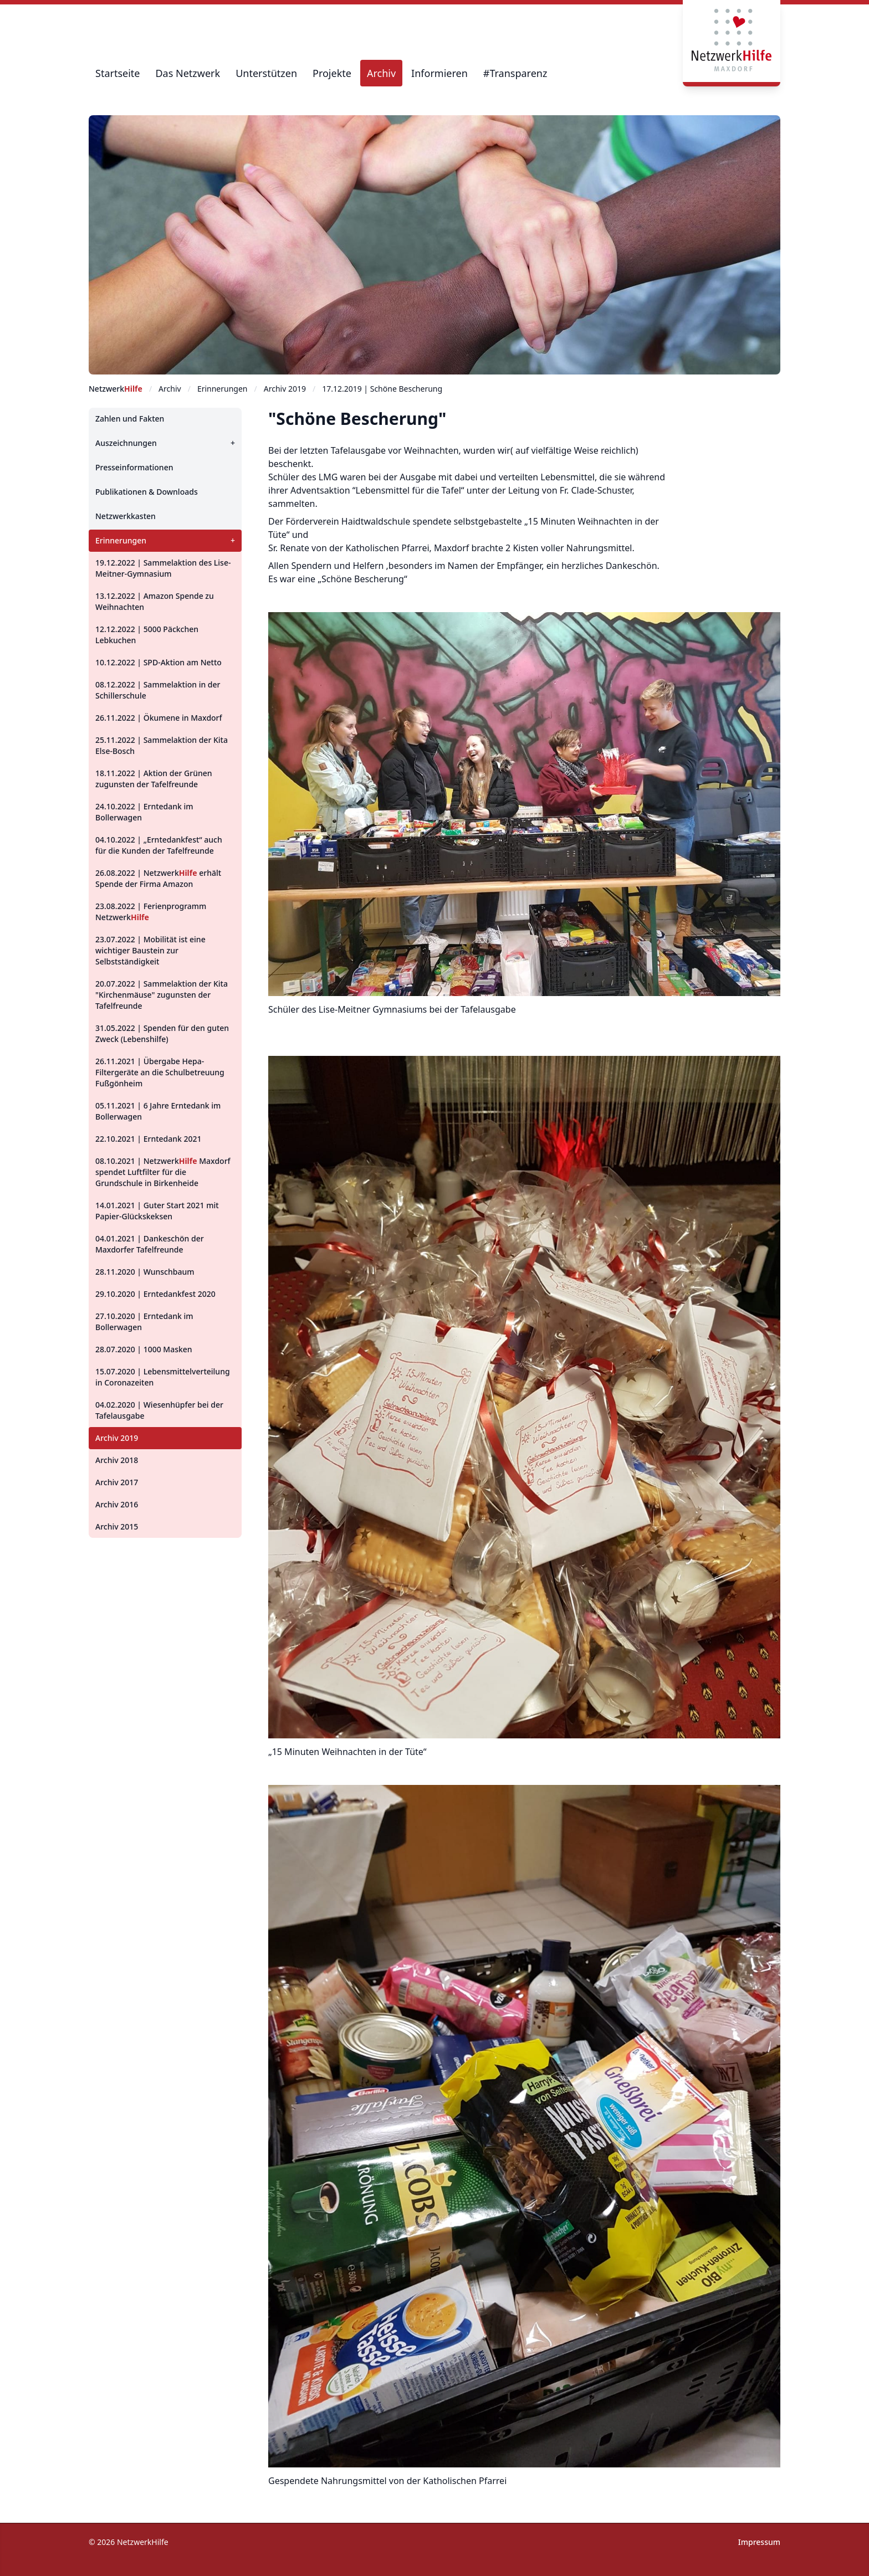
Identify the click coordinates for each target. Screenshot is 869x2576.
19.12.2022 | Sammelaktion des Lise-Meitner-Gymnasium (163, 568)
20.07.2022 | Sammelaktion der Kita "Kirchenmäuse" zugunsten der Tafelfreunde (161, 994)
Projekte (332, 73)
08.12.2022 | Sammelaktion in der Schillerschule (158, 690)
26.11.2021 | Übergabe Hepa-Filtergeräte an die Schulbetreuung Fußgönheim (159, 1072)
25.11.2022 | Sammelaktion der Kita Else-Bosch (161, 745)
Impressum (759, 2542)
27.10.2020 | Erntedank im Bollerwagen (144, 1321)
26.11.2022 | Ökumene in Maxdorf (158, 717)
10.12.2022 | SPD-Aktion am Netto (158, 662)
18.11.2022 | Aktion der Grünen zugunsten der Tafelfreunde (153, 778)
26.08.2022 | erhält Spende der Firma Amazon (158, 878)
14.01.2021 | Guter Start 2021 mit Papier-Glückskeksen (157, 1211)
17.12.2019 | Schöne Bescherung (382, 388)
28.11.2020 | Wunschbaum (144, 1271)
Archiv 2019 (116, 1438)
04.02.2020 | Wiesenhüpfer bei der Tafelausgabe (159, 1410)
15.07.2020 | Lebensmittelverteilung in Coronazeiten (162, 1377)
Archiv (381, 73)
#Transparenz (515, 73)
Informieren (439, 73)
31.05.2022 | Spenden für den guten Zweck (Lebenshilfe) (162, 1033)
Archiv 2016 (116, 1504)
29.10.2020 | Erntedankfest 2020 (155, 1294)
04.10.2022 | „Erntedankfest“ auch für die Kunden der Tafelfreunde (158, 845)
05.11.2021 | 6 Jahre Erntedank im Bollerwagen (158, 1111)
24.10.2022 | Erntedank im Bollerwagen (144, 812)
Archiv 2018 (116, 1460)
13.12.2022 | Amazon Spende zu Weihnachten (154, 601)
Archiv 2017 (116, 1482)
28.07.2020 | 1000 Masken (143, 1349)
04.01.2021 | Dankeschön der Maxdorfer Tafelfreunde (149, 1244)
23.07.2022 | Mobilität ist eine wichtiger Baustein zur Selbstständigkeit (150, 950)
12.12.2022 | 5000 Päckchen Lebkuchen (146, 634)
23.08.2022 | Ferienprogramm (150, 911)
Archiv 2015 (116, 1526)
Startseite (117, 73)
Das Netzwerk (187, 73)
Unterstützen (266, 73)
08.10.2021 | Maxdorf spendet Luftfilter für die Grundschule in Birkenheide (163, 1172)
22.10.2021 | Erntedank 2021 (148, 1138)
